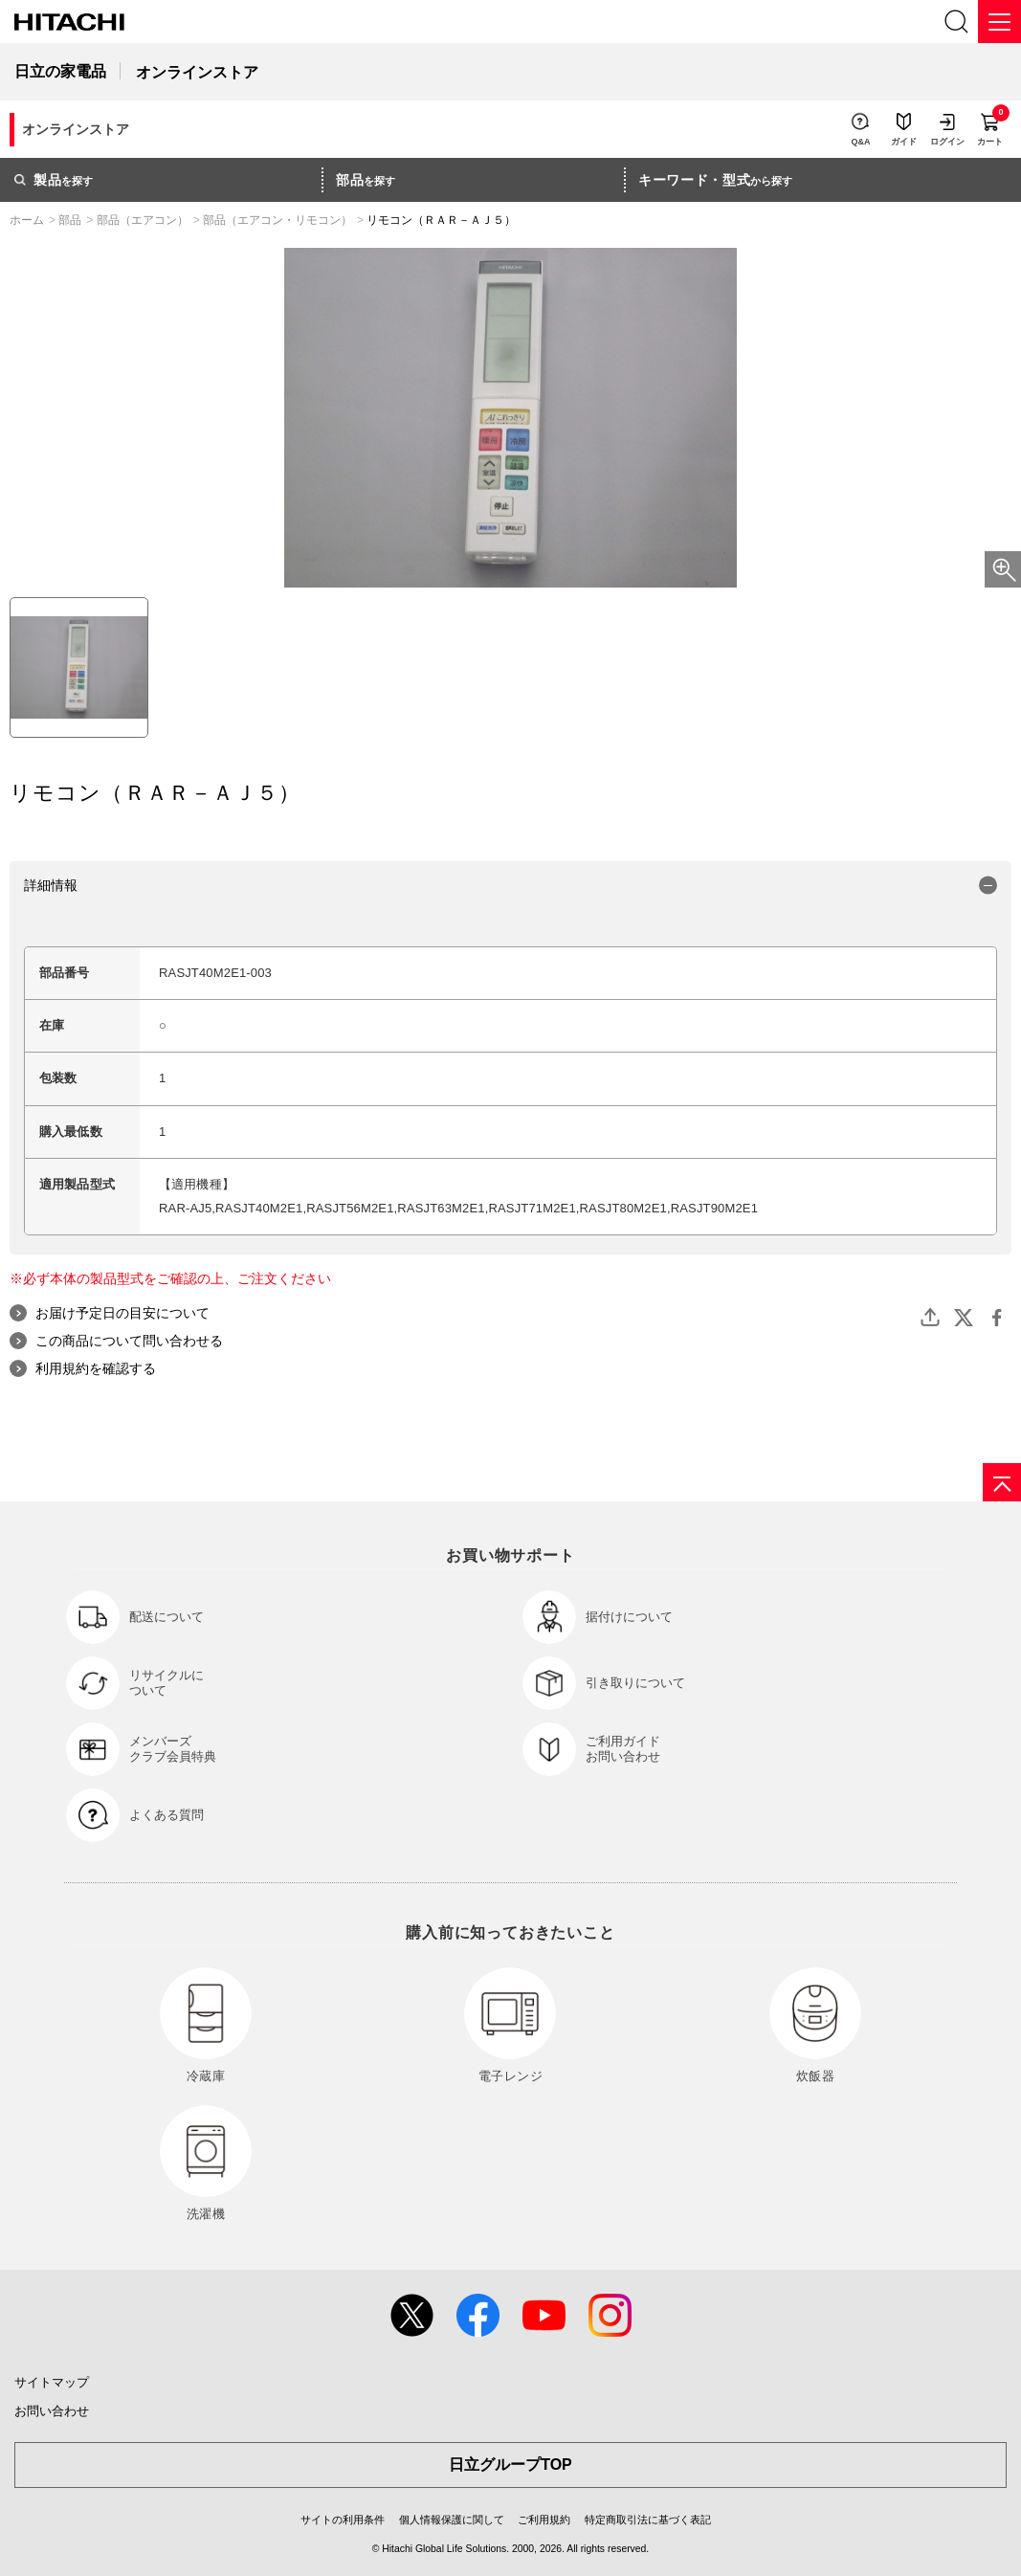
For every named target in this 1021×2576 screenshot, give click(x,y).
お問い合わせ (51, 2411)
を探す (53, 180)
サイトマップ (51, 2382)
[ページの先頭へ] (1002, 1482)
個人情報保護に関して (451, 2519)
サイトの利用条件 (342, 2519)
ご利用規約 (544, 2519)
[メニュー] (999, 21)
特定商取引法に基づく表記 (648, 2519)
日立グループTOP (510, 2464)
